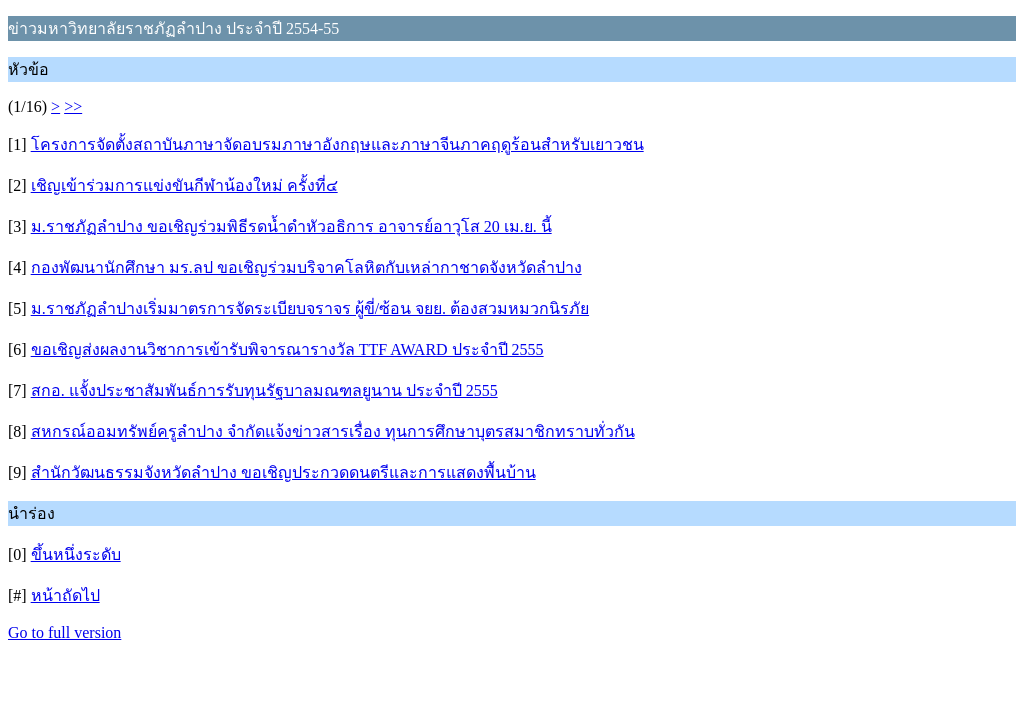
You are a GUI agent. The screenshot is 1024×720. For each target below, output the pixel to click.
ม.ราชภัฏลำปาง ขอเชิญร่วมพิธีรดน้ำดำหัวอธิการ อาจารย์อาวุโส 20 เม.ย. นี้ (291, 226)
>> (73, 106)
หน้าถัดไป (65, 595)
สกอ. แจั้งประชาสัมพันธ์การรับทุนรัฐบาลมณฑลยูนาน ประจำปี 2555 (264, 390)
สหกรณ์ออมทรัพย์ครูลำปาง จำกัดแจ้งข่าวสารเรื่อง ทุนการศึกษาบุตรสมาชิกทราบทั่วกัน (333, 431)
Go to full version (64, 632)
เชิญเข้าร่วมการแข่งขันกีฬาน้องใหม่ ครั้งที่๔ (184, 185)
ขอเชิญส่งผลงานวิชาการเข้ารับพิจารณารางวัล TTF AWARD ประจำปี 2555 (287, 349)
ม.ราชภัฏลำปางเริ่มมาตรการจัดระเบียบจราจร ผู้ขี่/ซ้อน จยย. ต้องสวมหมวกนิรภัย (310, 308)
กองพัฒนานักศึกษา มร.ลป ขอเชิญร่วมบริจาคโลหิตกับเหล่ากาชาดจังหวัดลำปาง (306, 267)
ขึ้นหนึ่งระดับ (76, 554)
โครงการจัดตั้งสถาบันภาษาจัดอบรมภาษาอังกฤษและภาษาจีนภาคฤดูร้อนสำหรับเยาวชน (337, 144)
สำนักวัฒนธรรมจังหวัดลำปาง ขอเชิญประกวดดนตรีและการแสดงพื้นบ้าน (283, 472)
